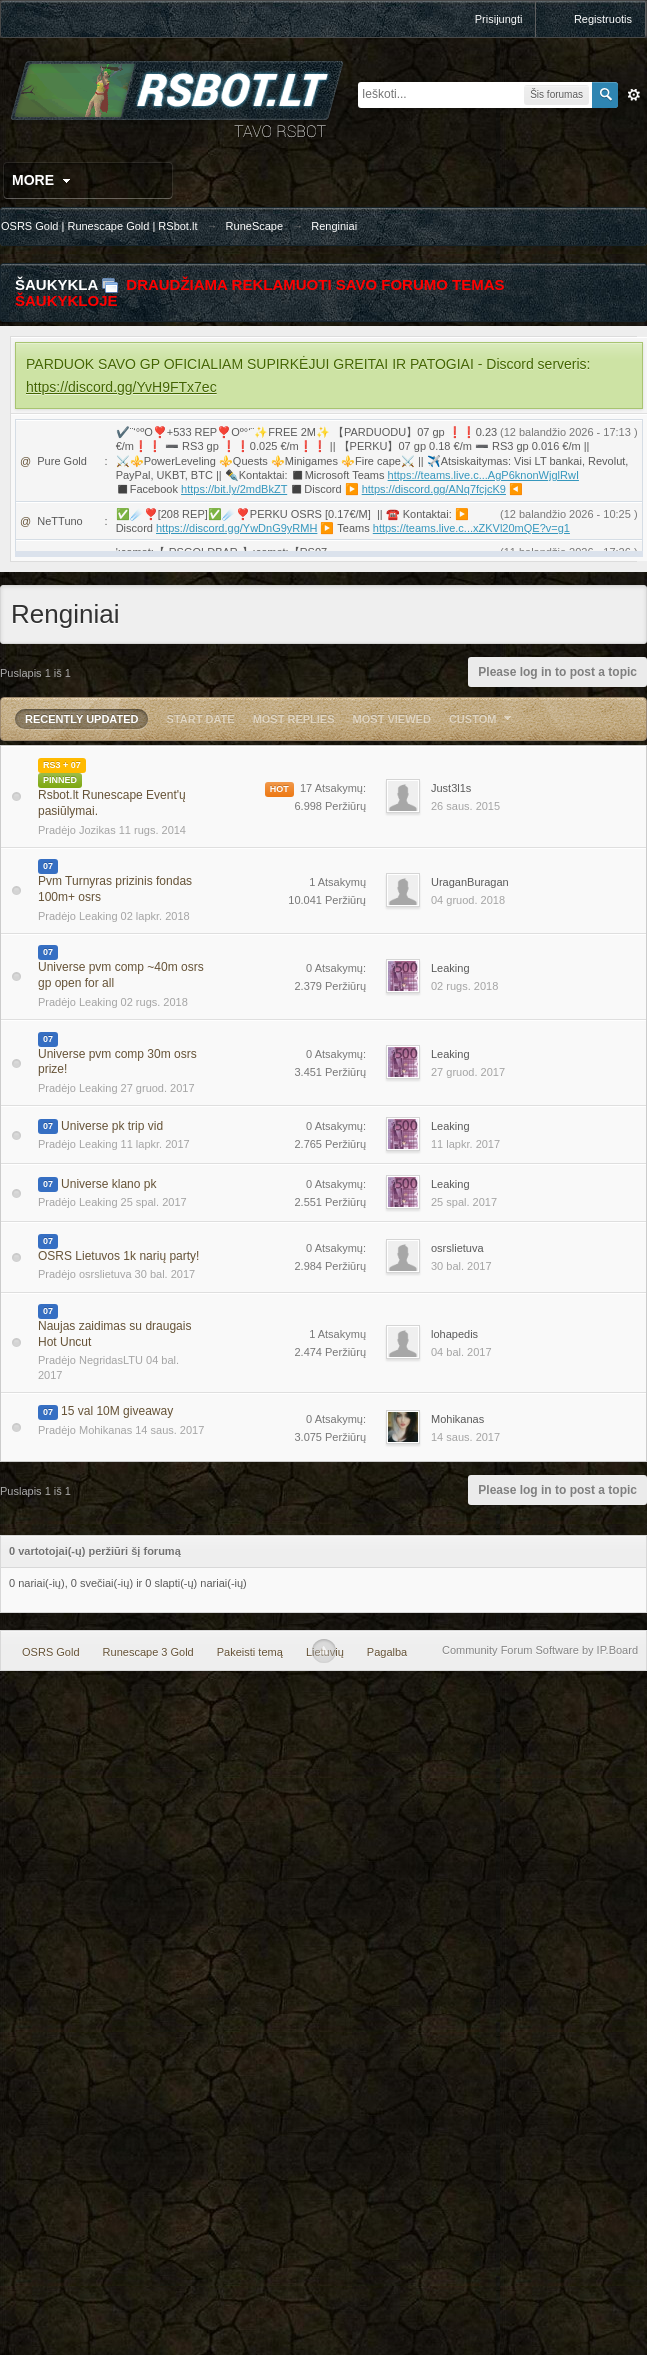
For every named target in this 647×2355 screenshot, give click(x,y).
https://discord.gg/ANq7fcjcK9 (434, 489)
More (43, 180)
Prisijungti (499, 19)
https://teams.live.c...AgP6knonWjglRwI (483, 475)
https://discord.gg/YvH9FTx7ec (121, 387)
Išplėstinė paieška (634, 95)
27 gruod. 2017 (468, 1072)
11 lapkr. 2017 (465, 1144)
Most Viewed (392, 719)
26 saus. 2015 (465, 806)
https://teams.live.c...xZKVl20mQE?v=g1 (471, 528)
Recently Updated (81, 719)
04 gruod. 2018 (468, 900)
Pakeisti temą (250, 1652)
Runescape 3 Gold (148, 1652)
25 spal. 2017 (464, 1202)
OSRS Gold (50, 1652)
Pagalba (387, 1652)
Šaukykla (56, 284)
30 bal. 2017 (461, 1266)
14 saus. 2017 (465, 1437)
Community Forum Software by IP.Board (540, 1650)
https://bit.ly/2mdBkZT (234, 489)
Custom (483, 719)
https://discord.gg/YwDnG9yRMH (236, 528)
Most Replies (294, 719)
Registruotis (603, 19)
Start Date (201, 719)
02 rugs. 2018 (464, 986)
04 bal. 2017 (461, 1352)
